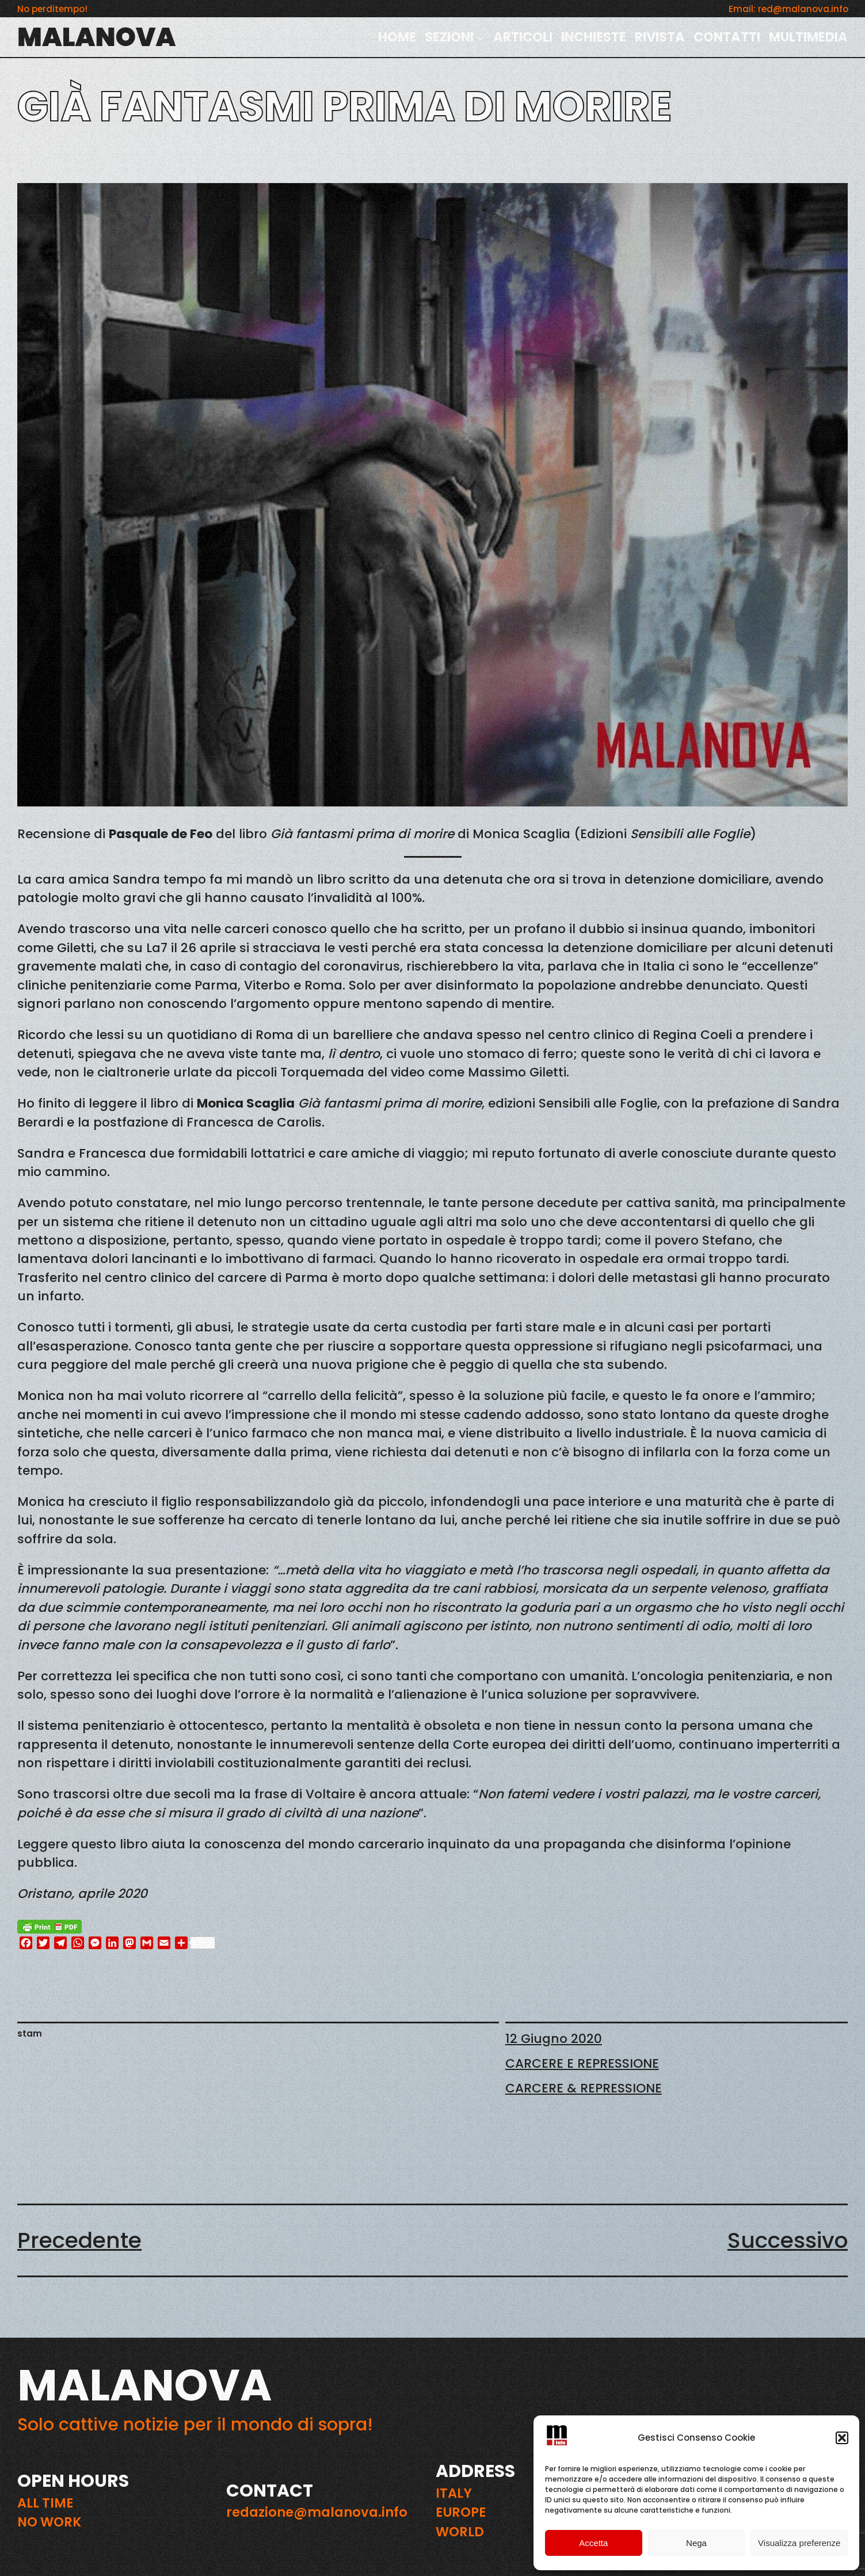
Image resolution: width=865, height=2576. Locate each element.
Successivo (787, 2240)
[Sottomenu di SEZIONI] (481, 37)
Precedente (79, 2240)
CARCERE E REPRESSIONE (582, 2063)
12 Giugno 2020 (553, 2039)
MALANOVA (96, 37)
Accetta (593, 2543)
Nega (696, 2543)
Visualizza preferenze (799, 2543)
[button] (842, 2438)
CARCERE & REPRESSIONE (583, 2088)
